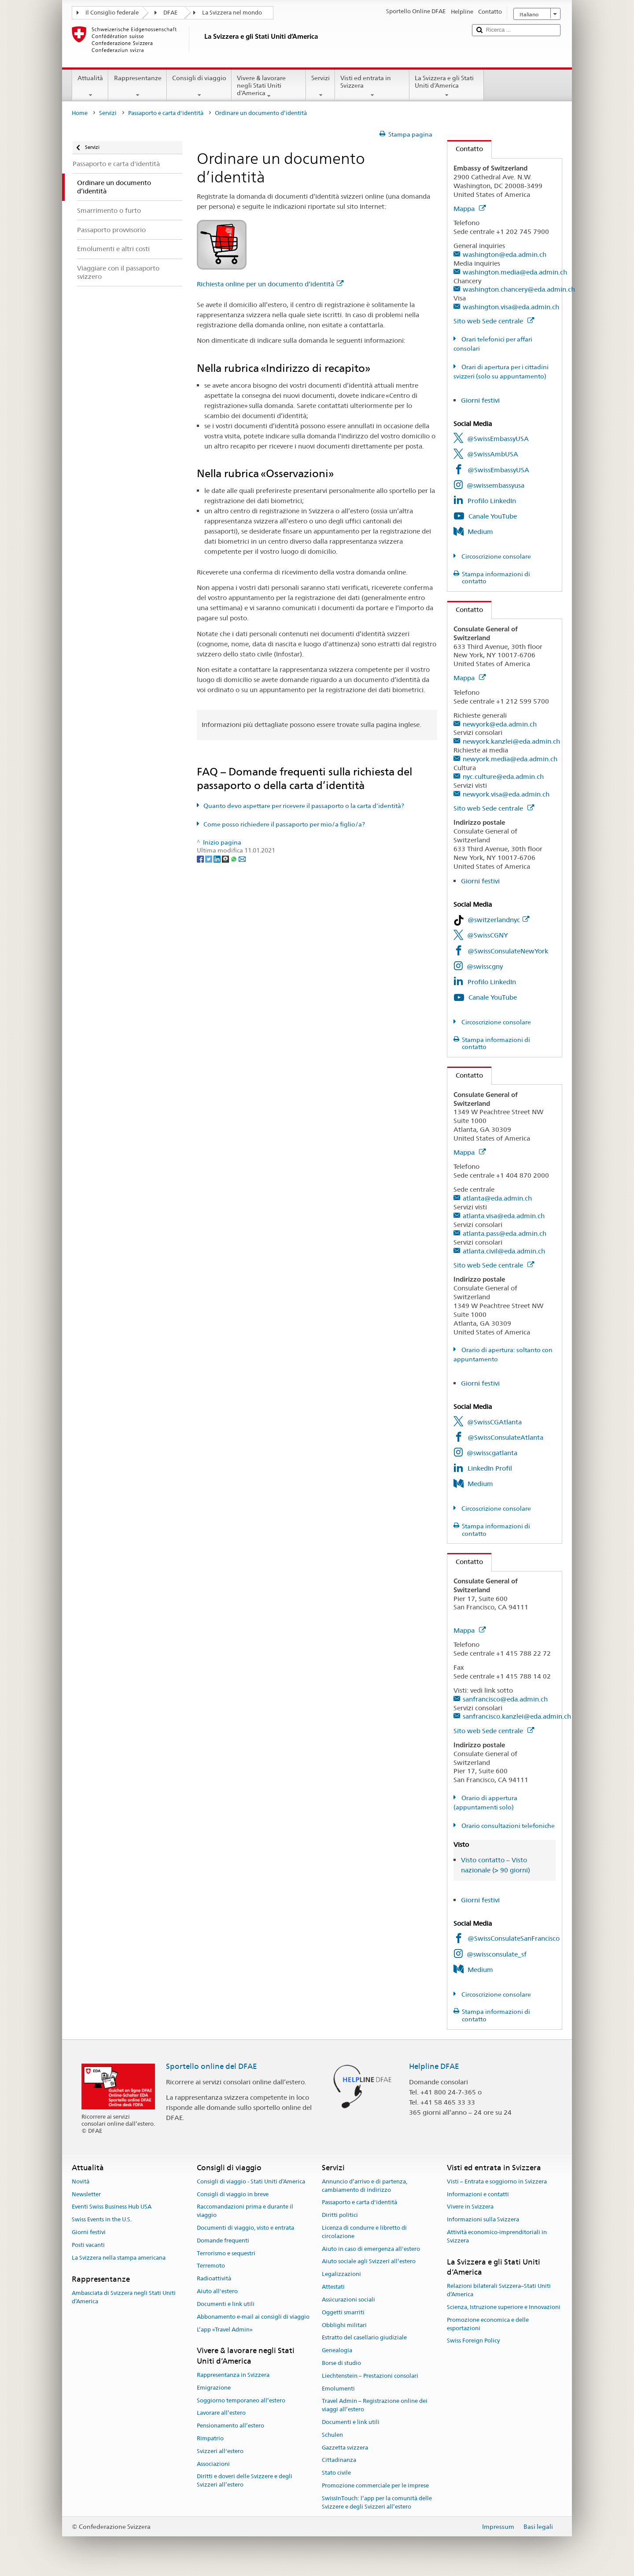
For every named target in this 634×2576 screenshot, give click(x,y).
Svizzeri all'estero (220, 2451)
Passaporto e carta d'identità (165, 113)
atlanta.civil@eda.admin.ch (504, 1251)
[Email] (242, 858)
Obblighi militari (344, 2325)
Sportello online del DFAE (211, 2066)
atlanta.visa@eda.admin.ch (504, 1216)
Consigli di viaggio (199, 86)
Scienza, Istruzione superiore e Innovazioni (503, 2307)
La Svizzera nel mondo (232, 12)
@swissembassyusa (495, 485)
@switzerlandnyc (498, 919)
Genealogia (337, 2350)
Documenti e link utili (225, 2304)
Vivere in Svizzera (470, 2207)
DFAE (170, 12)
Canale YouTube (492, 516)
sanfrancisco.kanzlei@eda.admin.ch (517, 1716)
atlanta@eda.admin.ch (497, 1198)
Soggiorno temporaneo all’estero (241, 2400)
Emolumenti (338, 2388)
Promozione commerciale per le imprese (375, 2485)
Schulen (332, 2434)
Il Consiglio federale (112, 12)
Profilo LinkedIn (492, 501)
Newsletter (86, 2194)
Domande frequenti (223, 2240)
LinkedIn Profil (490, 1468)
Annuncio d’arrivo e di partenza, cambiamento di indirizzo (364, 2185)
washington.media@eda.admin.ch (515, 272)
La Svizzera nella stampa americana (119, 2257)
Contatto (465, 149)
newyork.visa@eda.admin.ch (506, 794)
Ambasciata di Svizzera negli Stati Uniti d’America (124, 2297)
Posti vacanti (88, 2245)
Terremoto (211, 2266)
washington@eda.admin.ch (504, 254)
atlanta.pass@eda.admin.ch (504, 1233)
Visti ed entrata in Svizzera (372, 86)
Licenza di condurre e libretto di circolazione (364, 2231)
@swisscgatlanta (492, 1453)
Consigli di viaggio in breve (233, 2194)
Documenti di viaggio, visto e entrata (245, 2227)
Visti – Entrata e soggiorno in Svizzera (497, 2181)
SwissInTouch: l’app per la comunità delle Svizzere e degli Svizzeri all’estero (377, 2502)
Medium (480, 531)
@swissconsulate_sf (497, 1954)
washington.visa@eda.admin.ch (511, 307)
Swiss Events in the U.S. (102, 2219)
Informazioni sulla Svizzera (483, 2219)
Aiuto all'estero (217, 2291)
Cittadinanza (339, 2460)
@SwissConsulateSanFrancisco (514, 1938)
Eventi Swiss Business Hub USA (111, 2207)
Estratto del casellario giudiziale (364, 2338)
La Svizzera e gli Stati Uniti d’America (446, 86)
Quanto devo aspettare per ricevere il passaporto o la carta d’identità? (303, 805)
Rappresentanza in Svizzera (233, 2375)
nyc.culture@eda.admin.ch (503, 776)
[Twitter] (209, 858)
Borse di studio (341, 2363)
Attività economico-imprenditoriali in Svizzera (497, 2236)
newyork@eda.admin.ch (500, 724)
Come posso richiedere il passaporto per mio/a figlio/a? (284, 824)
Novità (80, 2181)
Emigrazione (214, 2387)
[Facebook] (201, 858)
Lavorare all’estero (221, 2413)
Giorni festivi (480, 400)
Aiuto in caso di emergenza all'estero (371, 2249)
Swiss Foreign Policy (473, 2341)
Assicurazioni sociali (348, 2299)
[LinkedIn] (218, 858)
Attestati (333, 2286)
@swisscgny (485, 966)
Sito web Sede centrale (493, 321)
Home (80, 113)
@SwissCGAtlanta (494, 1422)
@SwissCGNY (487, 935)
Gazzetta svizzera (345, 2447)
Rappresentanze (137, 86)
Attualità (90, 86)
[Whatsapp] (234, 858)
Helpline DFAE (434, 2066)
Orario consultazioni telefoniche (507, 1825)
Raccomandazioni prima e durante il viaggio (245, 2211)
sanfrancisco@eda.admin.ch (505, 1699)
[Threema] (226, 858)
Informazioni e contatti (478, 2194)
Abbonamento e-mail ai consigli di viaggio (253, 2316)
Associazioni (213, 2464)
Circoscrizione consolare (495, 556)
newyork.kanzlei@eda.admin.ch (511, 741)
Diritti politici (340, 2215)
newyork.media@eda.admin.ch (510, 759)
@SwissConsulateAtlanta (505, 1437)
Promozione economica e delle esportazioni (488, 2324)
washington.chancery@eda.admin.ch (519, 289)
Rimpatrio (210, 2438)
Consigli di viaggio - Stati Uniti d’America (251, 2181)
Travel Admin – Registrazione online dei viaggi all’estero (375, 2405)
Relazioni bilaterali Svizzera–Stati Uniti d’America (499, 2290)
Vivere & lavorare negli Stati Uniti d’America (269, 86)
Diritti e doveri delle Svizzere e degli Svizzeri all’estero (244, 2480)
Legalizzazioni (341, 2274)
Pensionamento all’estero (230, 2425)
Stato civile (336, 2473)
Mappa (469, 208)
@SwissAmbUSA (492, 454)
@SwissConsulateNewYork (508, 951)
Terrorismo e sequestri (226, 2253)
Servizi (320, 86)
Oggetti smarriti (343, 2312)
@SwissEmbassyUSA (498, 438)
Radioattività (214, 2279)
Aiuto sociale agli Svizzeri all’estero (369, 2261)
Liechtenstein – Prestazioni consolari (370, 2375)
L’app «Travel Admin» (225, 2329)
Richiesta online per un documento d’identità (270, 284)
